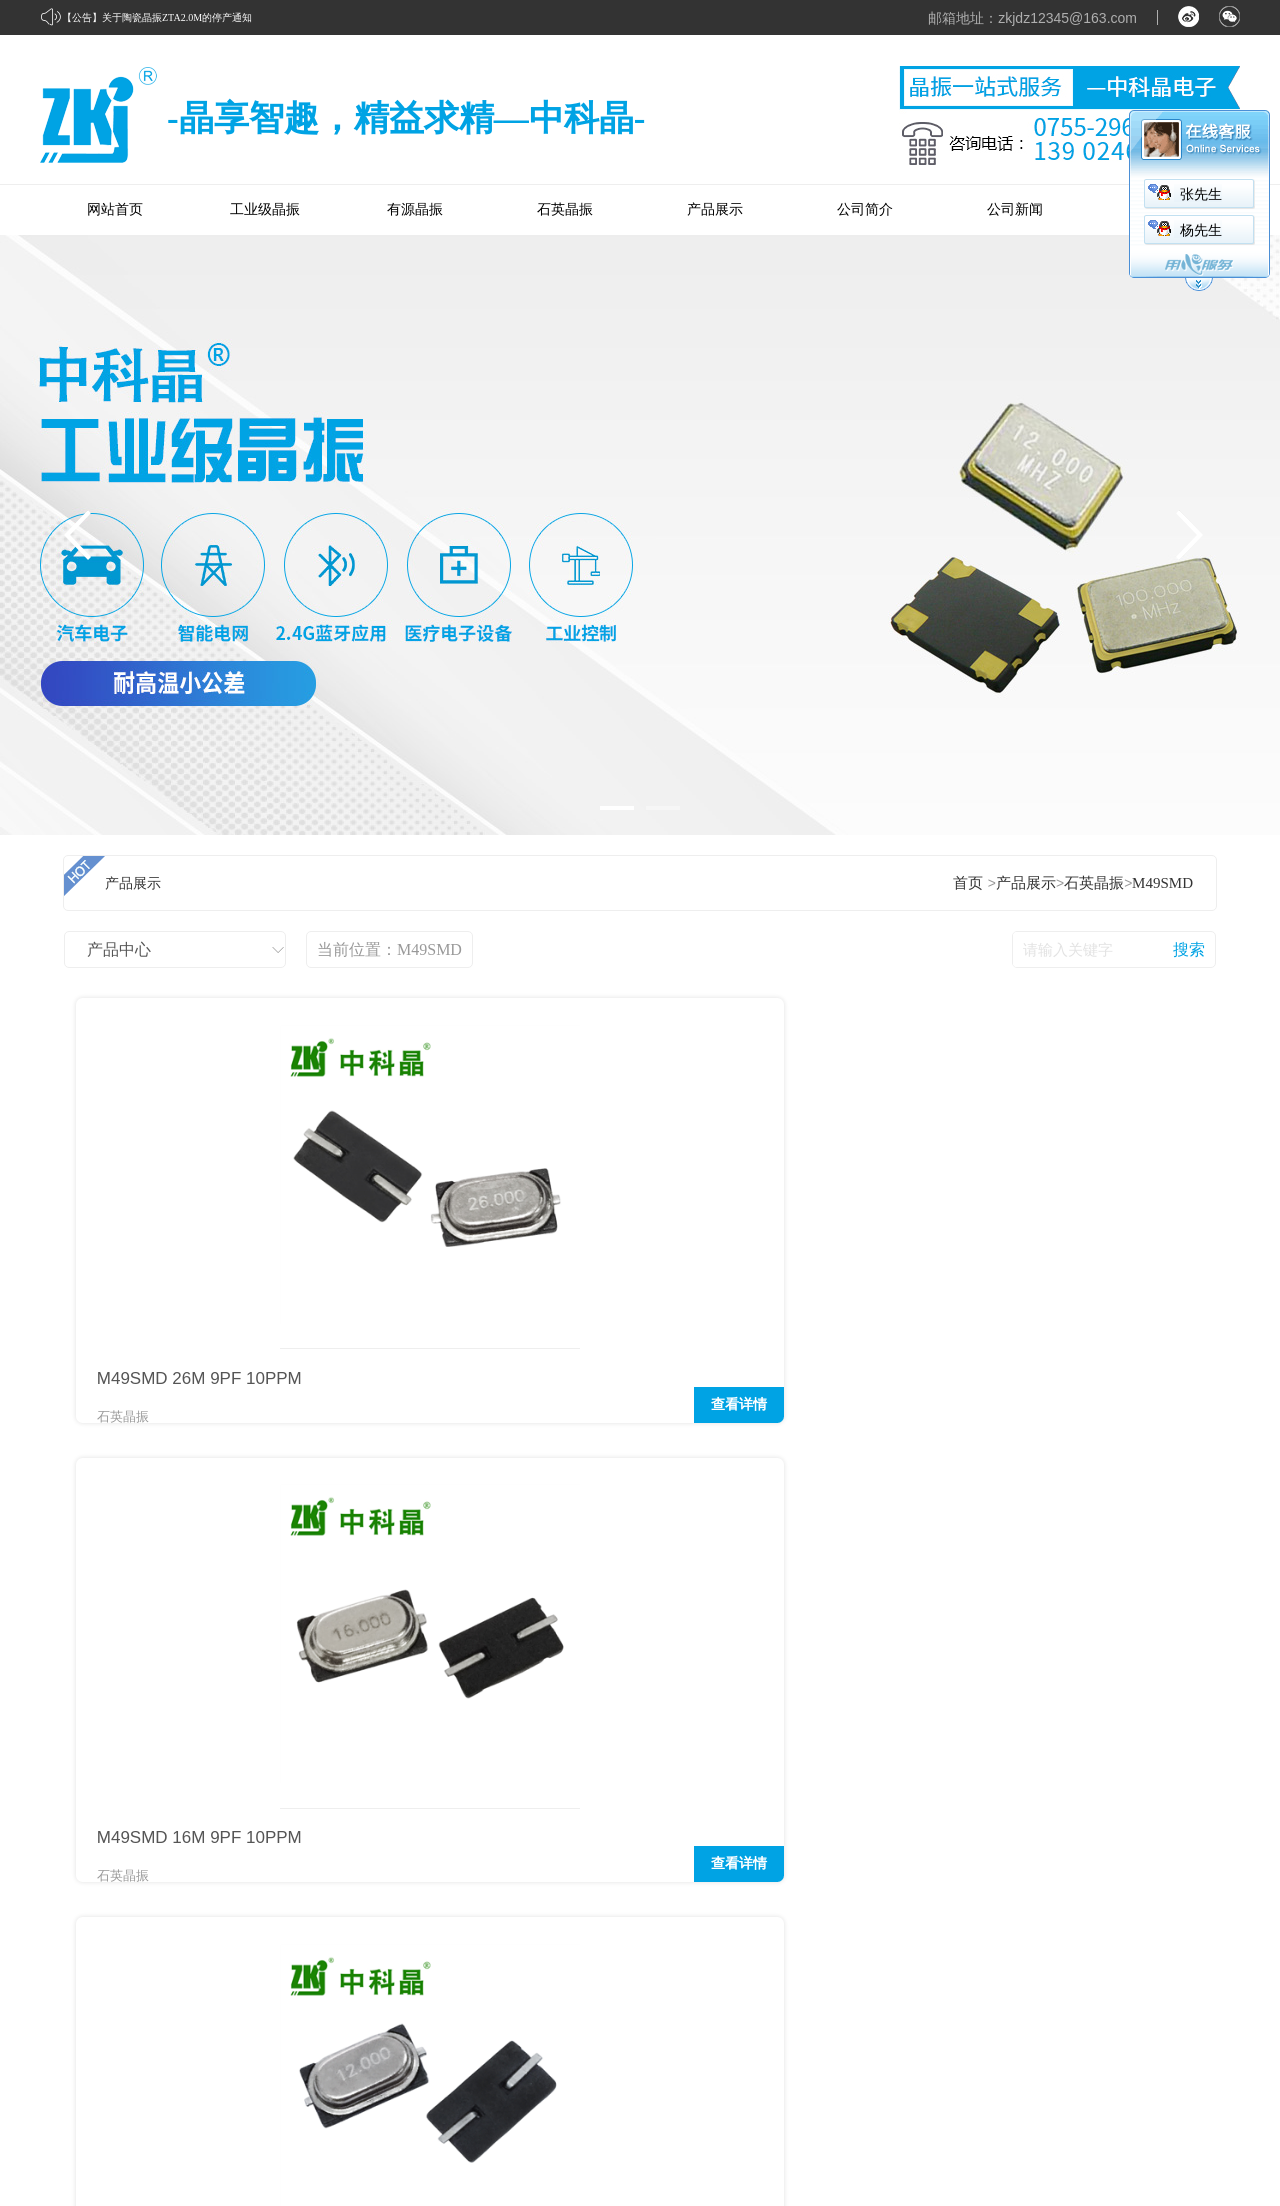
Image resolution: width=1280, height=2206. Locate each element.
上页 (161, 1485)
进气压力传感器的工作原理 (971, 1639)
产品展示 (715, 209)
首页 (968, 883)
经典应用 (912, 1852)
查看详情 (295, 1414)
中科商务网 (1134, 2106)
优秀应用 (912, 1890)
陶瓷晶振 (770, 2004)
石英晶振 (565, 209)
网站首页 (115, 209)
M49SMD (1162, 883)
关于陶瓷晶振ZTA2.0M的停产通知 (177, 17)
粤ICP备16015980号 (207, 2151)
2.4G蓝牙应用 (926, 1599)
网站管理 (1212, 2106)
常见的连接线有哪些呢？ (963, 1679)
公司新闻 (1015, 209)
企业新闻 (1054, 1852)
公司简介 (865, 209)
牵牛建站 (1059, 2106)
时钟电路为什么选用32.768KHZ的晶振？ (221, 1719)
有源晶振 (415, 209)
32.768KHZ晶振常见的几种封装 (191, 1599)
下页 (285, 1485)
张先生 (1201, 194)
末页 (349, 1485)
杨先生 (1201, 230)
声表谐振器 (777, 1966)
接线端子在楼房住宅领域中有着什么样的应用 (1031, 1719)
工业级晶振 (265, 209)
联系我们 (1196, 1852)
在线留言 (1196, 1890)
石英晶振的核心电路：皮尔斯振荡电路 (215, 1679)
